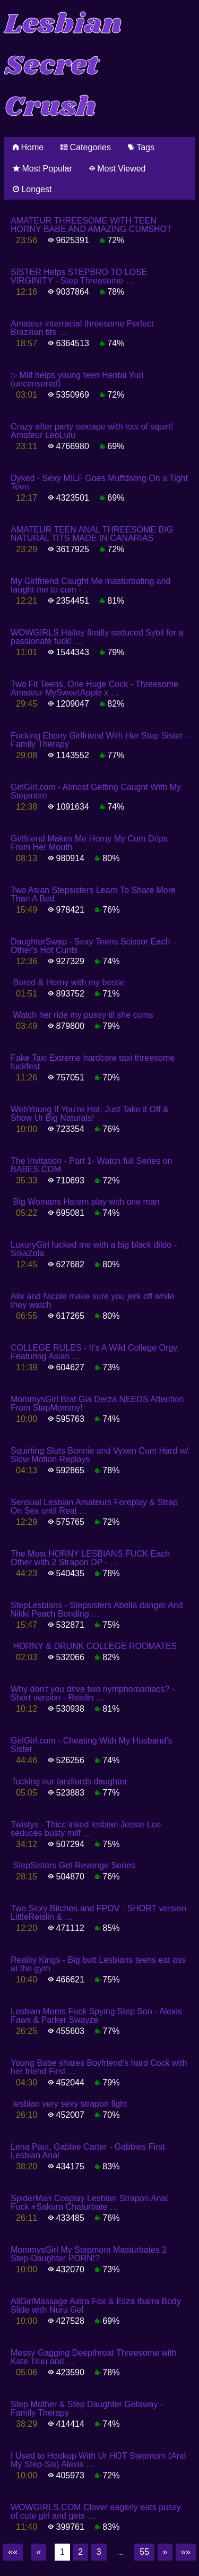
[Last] (186, 2552)
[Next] (165, 2552)
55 (144, 2551)
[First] (13, 2552)
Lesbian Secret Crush (63, 66)
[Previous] (39, 2552)
